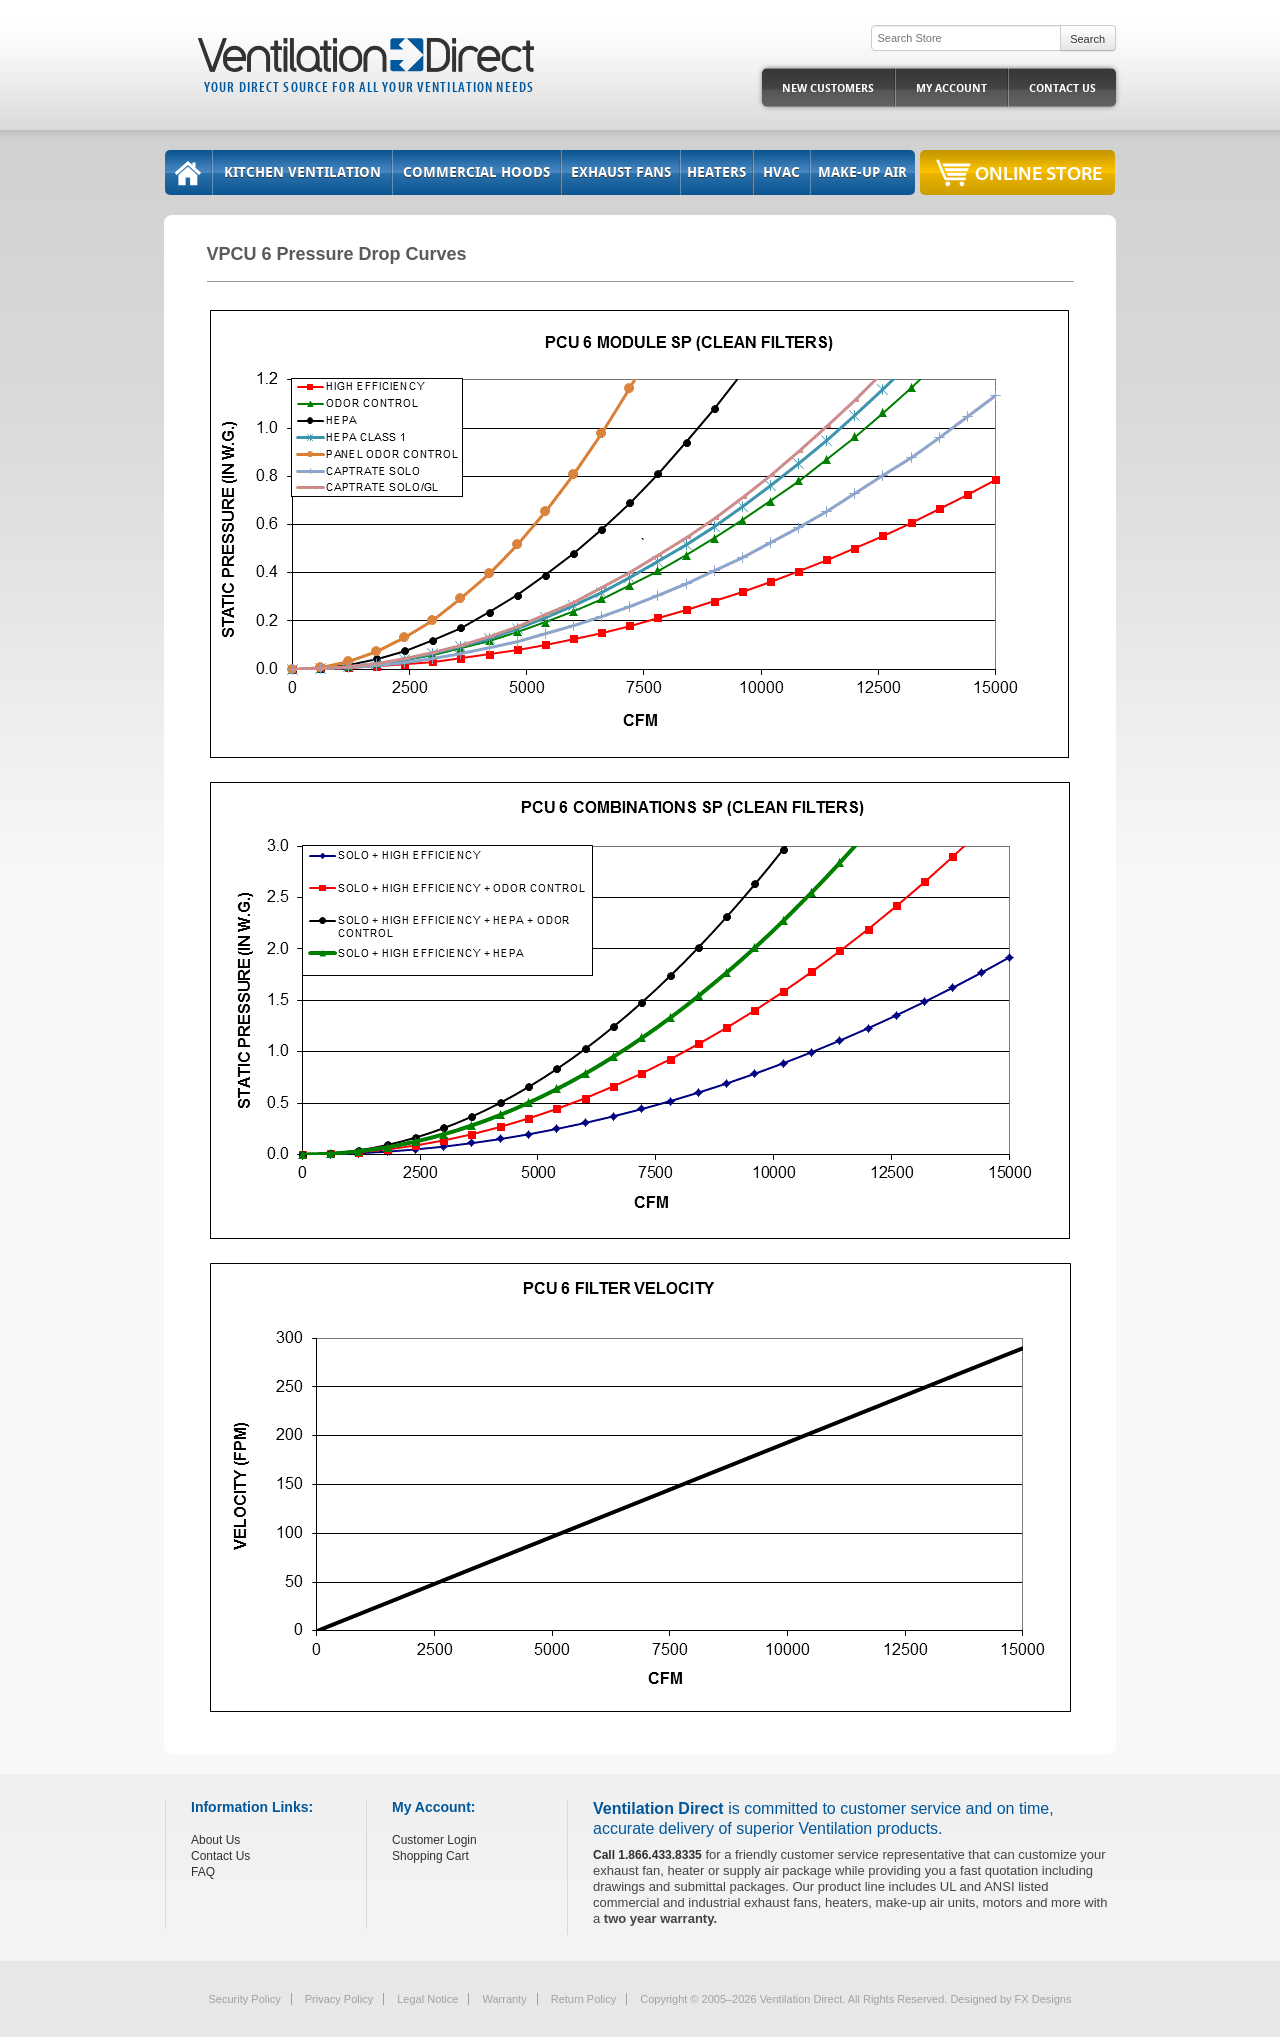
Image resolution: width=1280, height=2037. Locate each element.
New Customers (828, 88)
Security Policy (245, 1999)
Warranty (504, 1999)
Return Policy (583, 1999)
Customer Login (434, 1840)
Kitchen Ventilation (302, 172)
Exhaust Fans (621, 172)
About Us (215, 1840)
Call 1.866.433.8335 (647, 1855)
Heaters (716, 172)
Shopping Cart (430, 1856)
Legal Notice (427, 1999)
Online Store (1038, 172)
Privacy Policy (339, 1999)
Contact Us (1062, 88)
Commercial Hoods (476, 172)
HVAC (781, 172)
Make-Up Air (862, 172)
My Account (951, 88)
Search (1087, 39)
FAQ (203, 1872)
